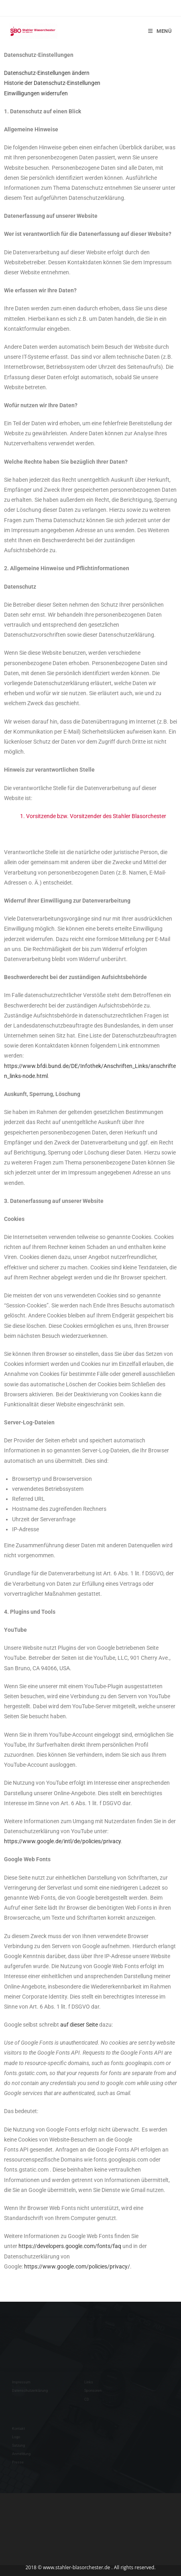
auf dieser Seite (79, 2024)
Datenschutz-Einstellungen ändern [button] (46, 73)
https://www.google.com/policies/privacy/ (77, 2266)
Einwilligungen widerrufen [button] (36, 93)
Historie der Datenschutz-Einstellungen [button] (52, 83)
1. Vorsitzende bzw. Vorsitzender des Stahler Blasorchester (93, 816)
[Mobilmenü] (160, 31)
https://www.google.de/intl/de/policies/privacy (62, 1841)
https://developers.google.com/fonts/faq (69, 2246)
